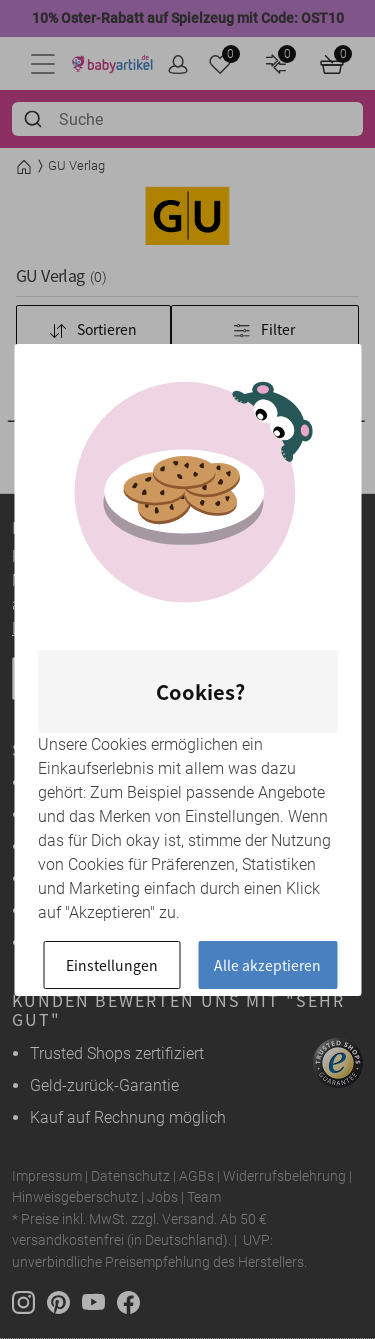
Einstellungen (112, 965)
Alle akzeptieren (267, 965)
